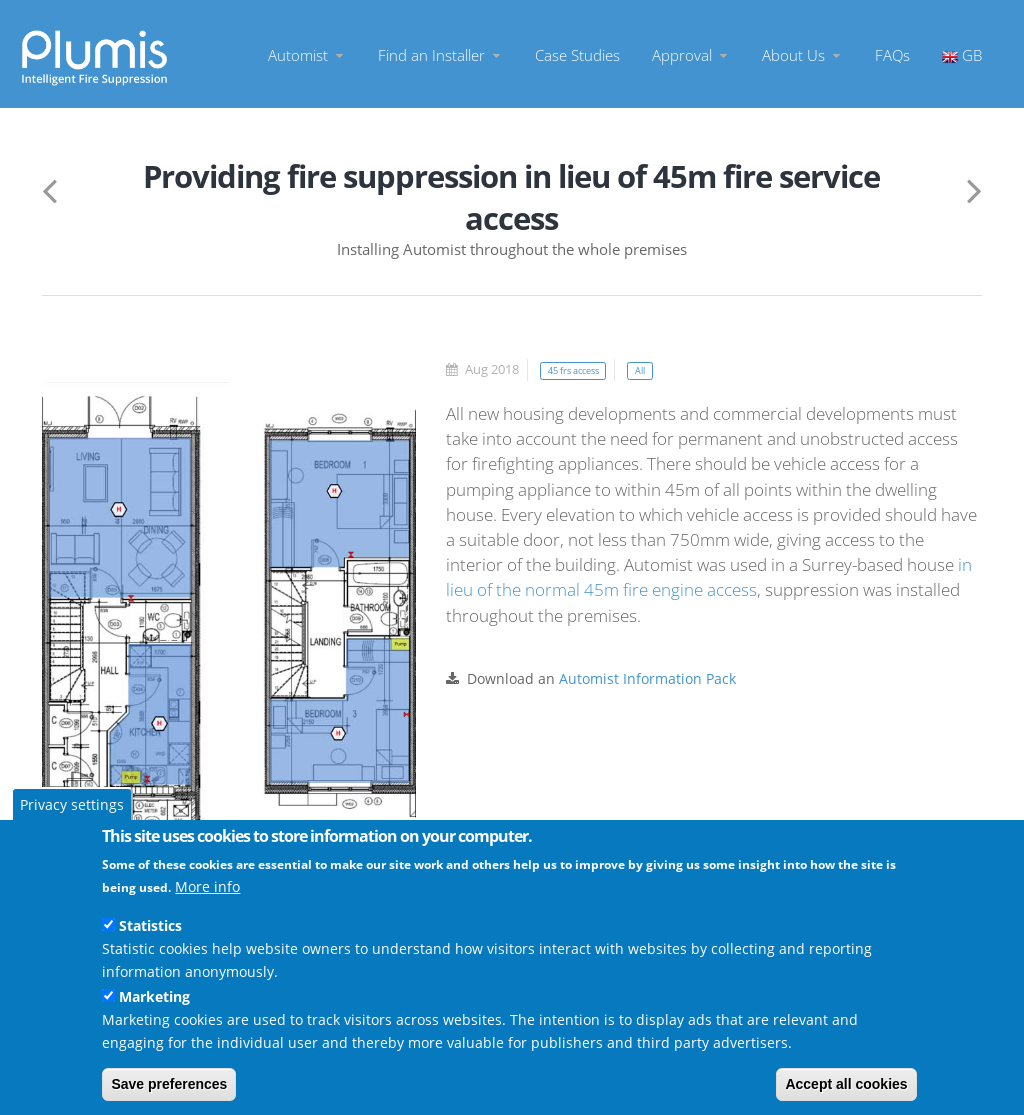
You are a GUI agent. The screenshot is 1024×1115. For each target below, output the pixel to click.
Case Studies (577, 54)
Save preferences (169, 1084)
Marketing (154, 996)
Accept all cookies (846, 1084)
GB (962, 54)
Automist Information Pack (647, 678)
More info (207, 886)
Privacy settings (72, 804)
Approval (691, 54)
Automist (307, 54)
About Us (802, 54)
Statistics (150, 925)
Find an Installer (440, 54)
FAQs (892, 54)
